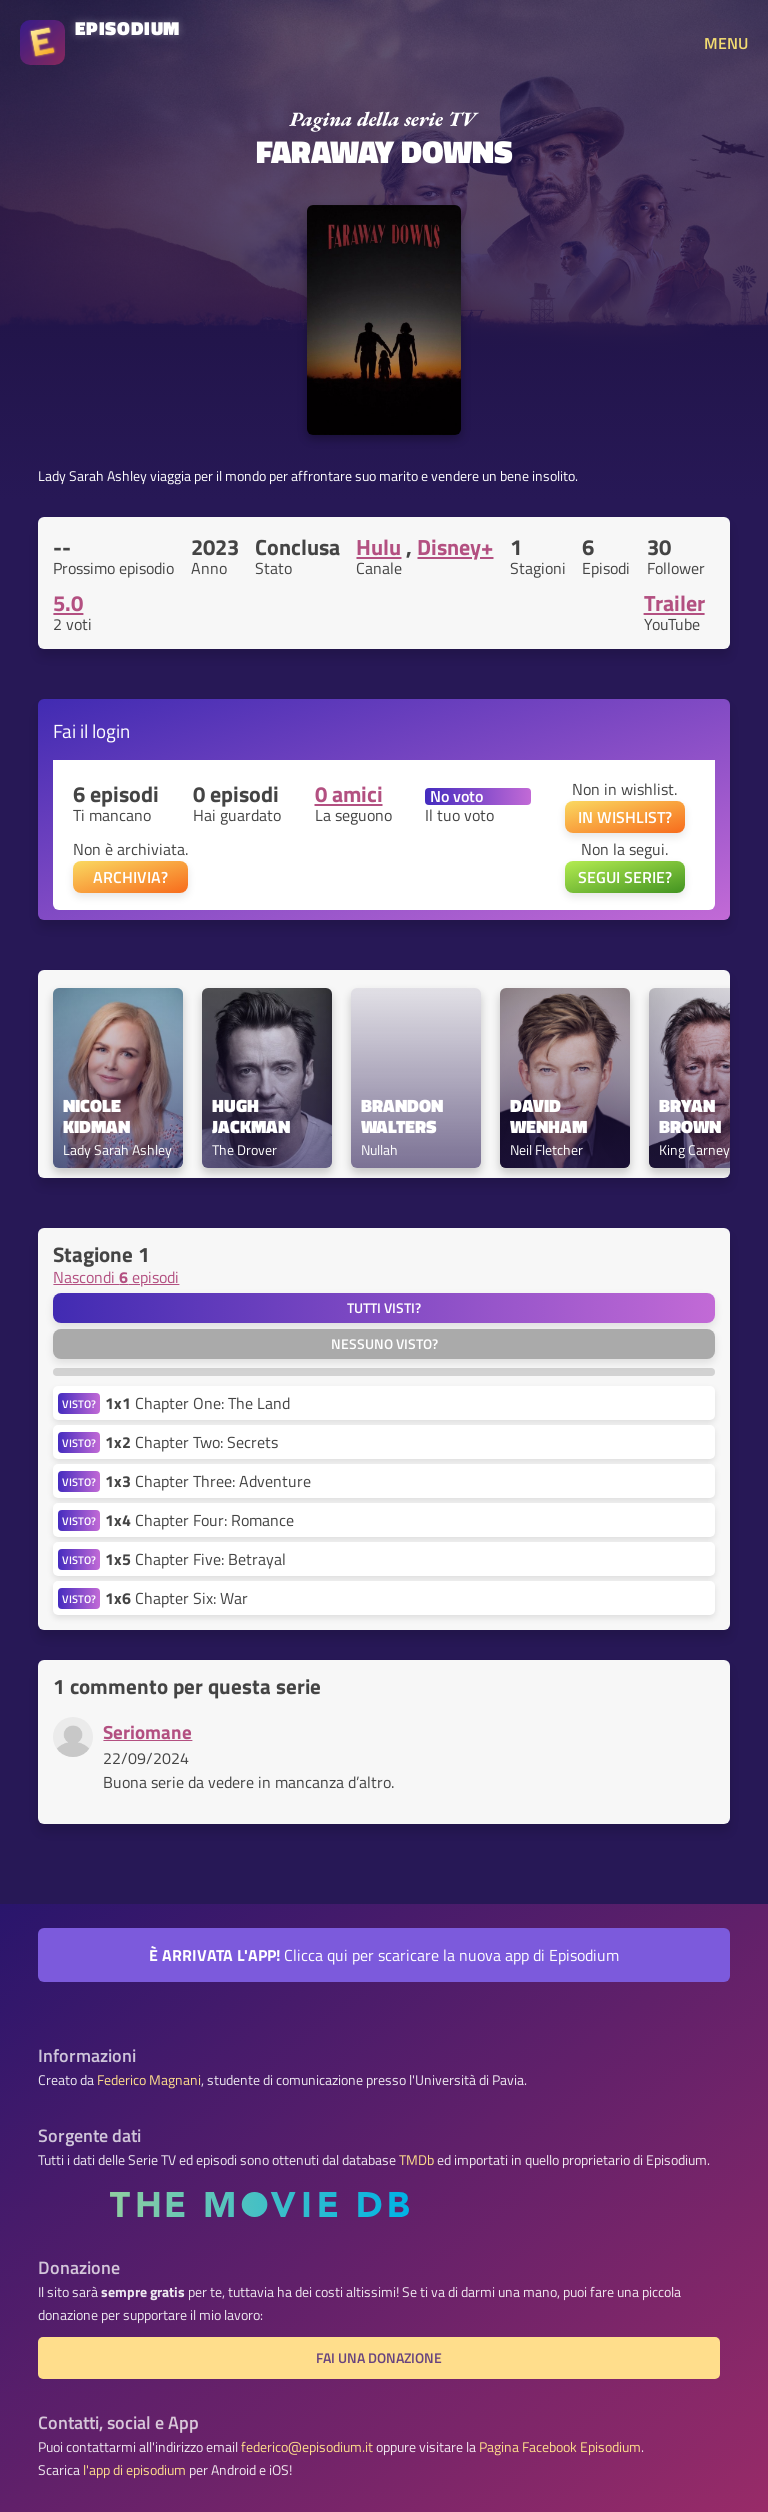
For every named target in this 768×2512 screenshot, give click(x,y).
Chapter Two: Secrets (191, 1442)
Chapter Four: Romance (199, 1520)
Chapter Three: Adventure (208, 1481)
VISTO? (79, 1403)
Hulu (378, 547)
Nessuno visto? (384, 1344)
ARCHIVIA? (130, 877)
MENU (726, 43)
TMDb (416, 2160)
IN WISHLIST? (625, 817)
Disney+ (455, 547)
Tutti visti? (384, 1308)
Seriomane (147, 1731)
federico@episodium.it (307, 2447)
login (111, 730)
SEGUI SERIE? (625, 877)
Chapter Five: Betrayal (195, 1559)
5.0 (68, 603)
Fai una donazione (379, 2358)
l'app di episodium (134, 2470)
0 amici (349, 794)
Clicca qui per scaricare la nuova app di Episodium (384, 1955)
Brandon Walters (404, 1117)
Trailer (674, 603)
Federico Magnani (149, 2080)
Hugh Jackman (251, 1117)
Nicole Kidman (96, 1117)
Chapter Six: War (176, 1598)
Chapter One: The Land (197, 1403)
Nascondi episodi (116, 1277)
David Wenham (548, 1117)
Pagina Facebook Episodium (560, 2447)
